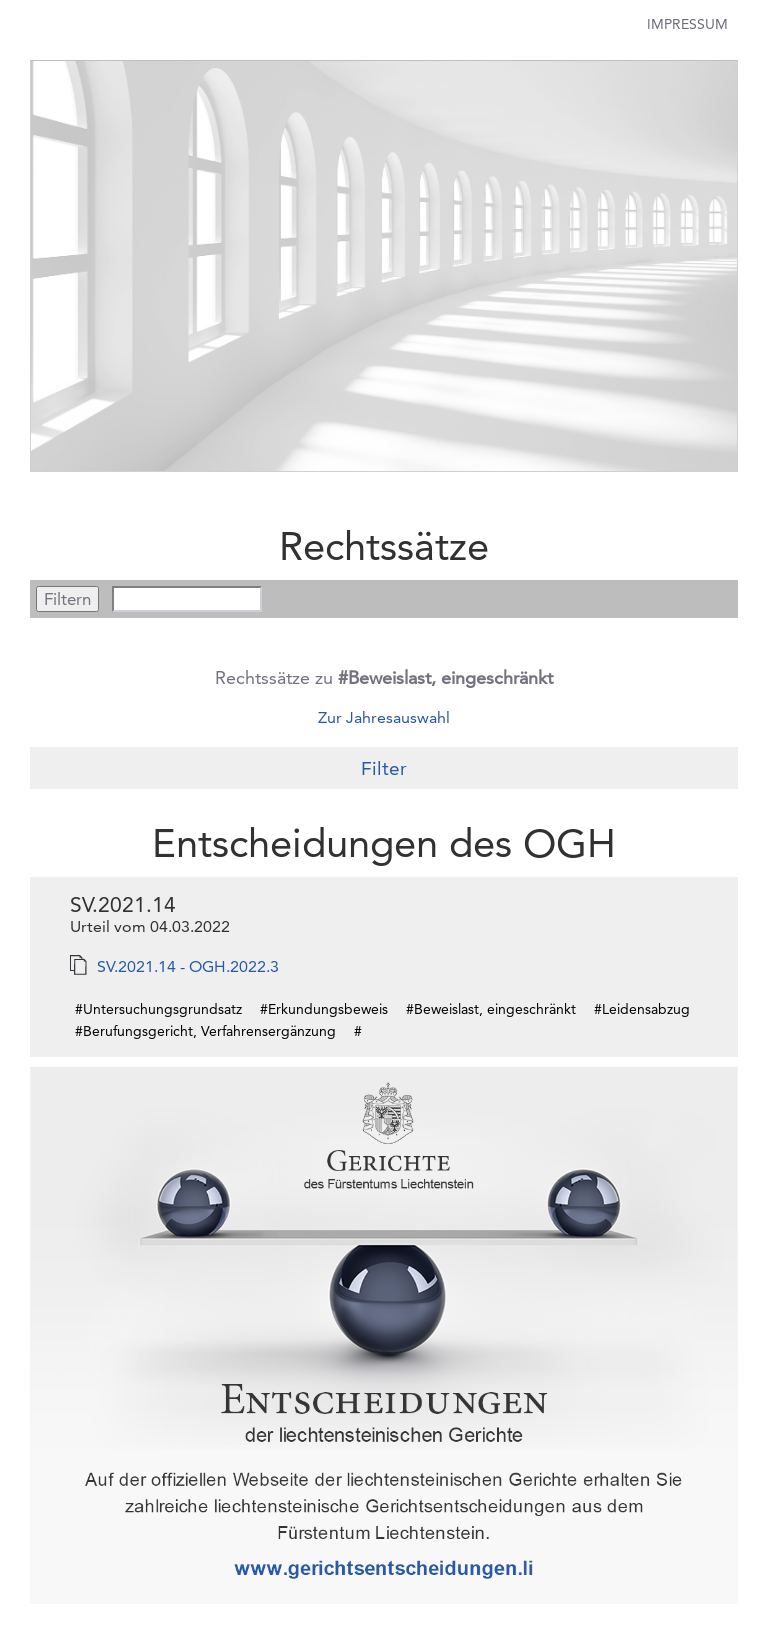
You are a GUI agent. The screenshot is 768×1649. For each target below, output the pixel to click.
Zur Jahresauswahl (384, 717)
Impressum (687, 24)
